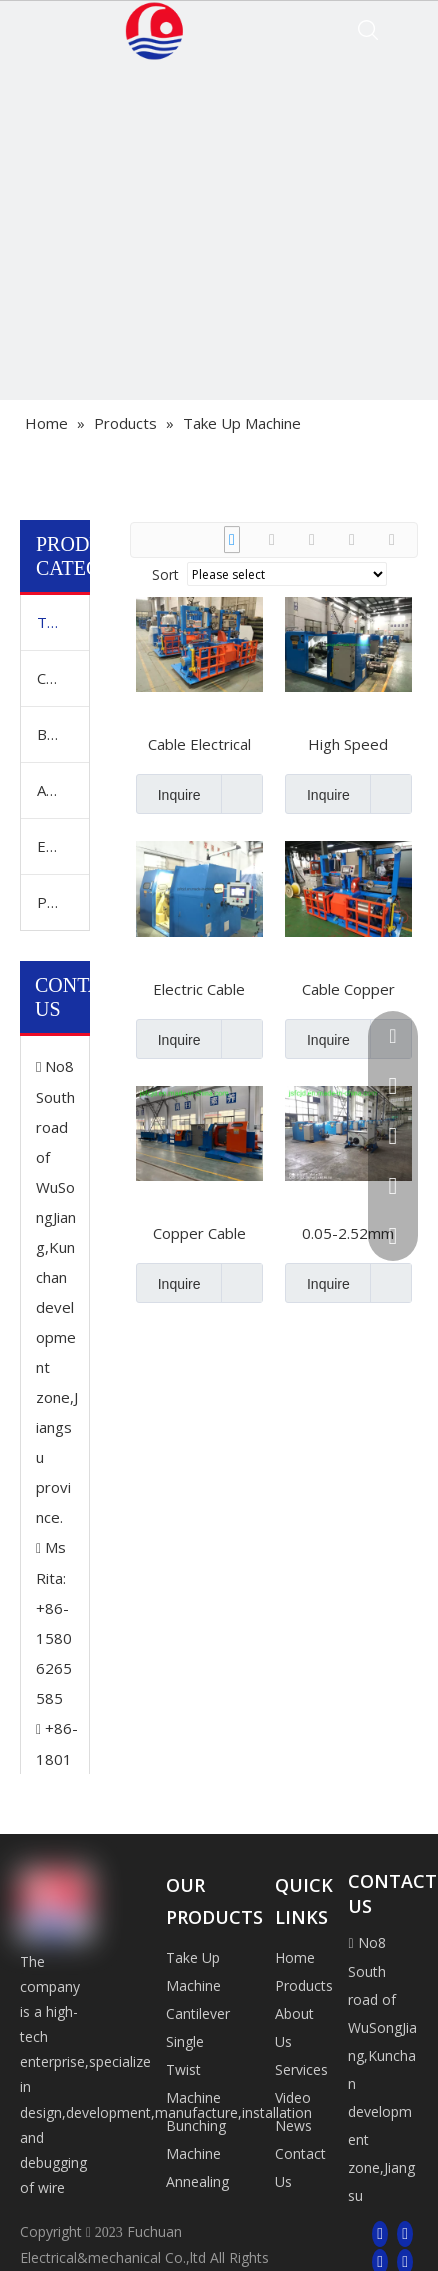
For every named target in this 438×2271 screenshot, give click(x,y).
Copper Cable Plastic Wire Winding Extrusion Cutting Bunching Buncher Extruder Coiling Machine (199, 1233)
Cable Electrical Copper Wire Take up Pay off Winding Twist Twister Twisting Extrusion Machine (199, 744)
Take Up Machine (63, 622)
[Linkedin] (405, 2233)
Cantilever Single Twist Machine (63, 678)
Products (304, 1985)
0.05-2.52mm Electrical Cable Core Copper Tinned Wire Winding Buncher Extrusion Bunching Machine (348, 1233)
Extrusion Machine (63, 846)
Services (301, 2069)
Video (293, 2097)
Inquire (168, 794)
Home (295, 1957)
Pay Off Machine (63, 902)
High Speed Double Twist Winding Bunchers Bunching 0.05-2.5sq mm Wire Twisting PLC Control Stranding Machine (348, 744)
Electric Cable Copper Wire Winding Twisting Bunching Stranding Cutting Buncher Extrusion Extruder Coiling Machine (199, 989)
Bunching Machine (63, 734)
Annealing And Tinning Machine (63, 790)
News (293, 2125)
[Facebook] (380, 2233)
